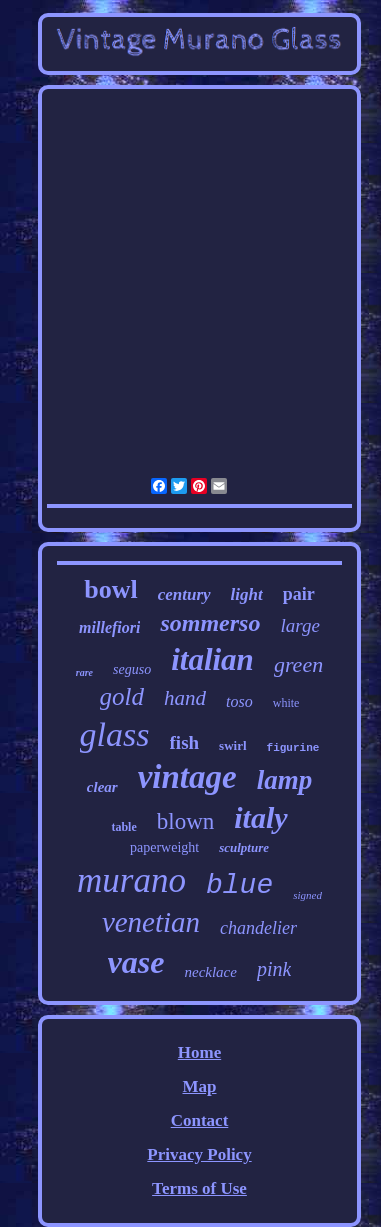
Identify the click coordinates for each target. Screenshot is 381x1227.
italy (260, 817)
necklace (210, 972)
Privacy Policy (199, 1154)
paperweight (164, 847)
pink (274, 969)
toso (239, 701)
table (123, 827)
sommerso (210, 623)
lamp (285, 780)
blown (186, 821)
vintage (187, 777)
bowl (110, 589)
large (299, 625)
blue (239, 885)
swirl (232, 745)
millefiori (109, 627)
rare (84, 672)
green (298, 664)
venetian (151, 922)
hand (185, 698)
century (184, 594)
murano (131, 880)
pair (299, 594)
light (247, 594)
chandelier (258, 928)
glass (115, 734)
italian (212, 659)
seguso (132, 669)
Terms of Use (199, 1188)
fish (185, 742)
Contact (200, 1120)
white (286, 703)
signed (307, 895)
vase (136, 962)
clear (102, 787)
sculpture (244, 847)
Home (199, 1052)
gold (122, 696)
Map (199, 1086)
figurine (293, 748)
